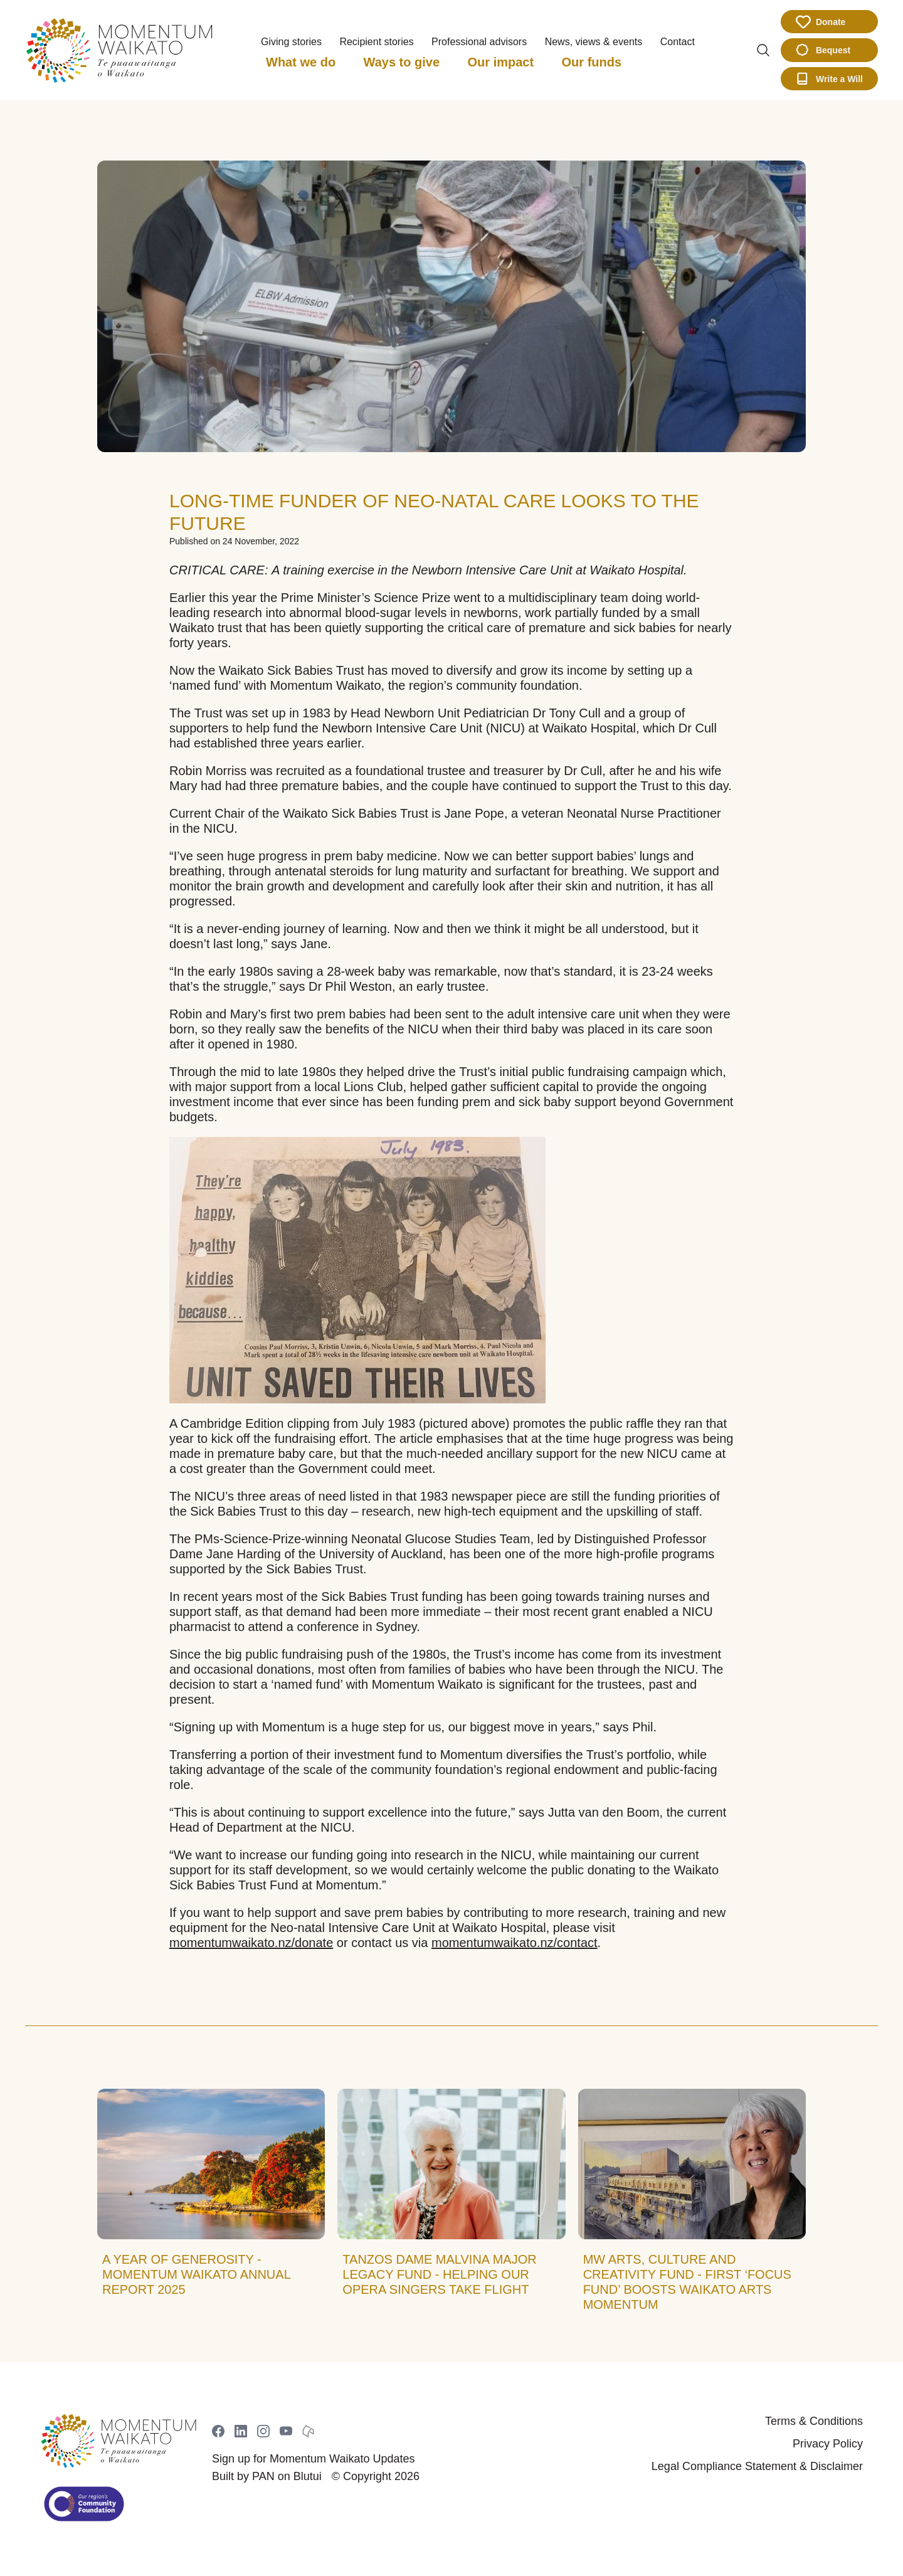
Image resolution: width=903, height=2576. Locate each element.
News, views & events (594, 41)
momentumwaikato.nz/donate (251, 1943)
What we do (300, 62)
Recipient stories (376, 41)
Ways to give (402, 62)
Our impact (501, 62)
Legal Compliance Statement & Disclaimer (757, 2466)
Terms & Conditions (814, 2421)
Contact (677, 41)
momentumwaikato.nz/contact (514, 1943)
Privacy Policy (828, 2443)
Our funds (592, 62)
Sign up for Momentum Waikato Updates (313, 2458)
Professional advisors (479, 41)
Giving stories (291, 41)
